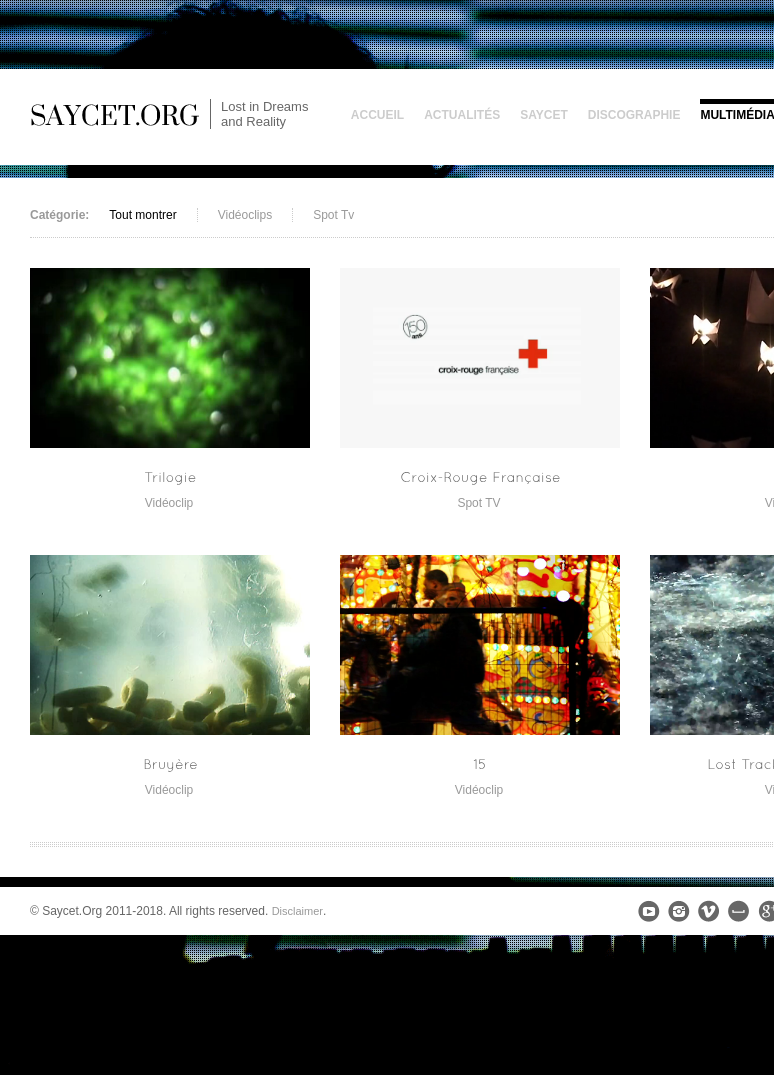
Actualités (462, 115)
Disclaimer (297, 911)
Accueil (377, 115)
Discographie (634, 115)
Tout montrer (142, 215)
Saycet (544, 115)
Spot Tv (333, 215)
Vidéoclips (245, 215)
